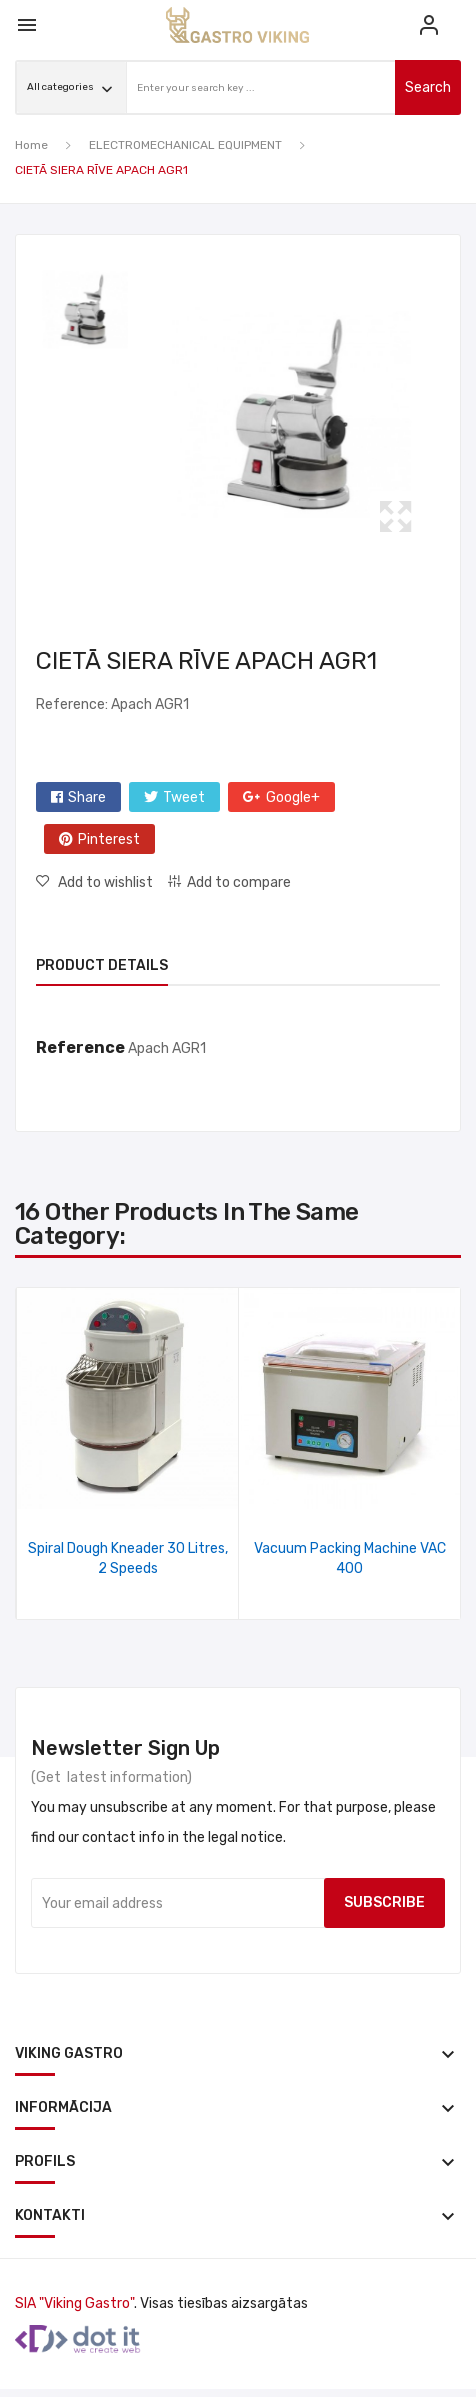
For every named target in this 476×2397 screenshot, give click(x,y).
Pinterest (109, 839)
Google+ (293, 797)
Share (87, 797)
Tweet (184, 797)
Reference (80, 1047)
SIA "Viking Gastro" (74, 2303)
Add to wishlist (104, 882)
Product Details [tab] (102, 965)
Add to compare (239, 882)
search (428, 87)
